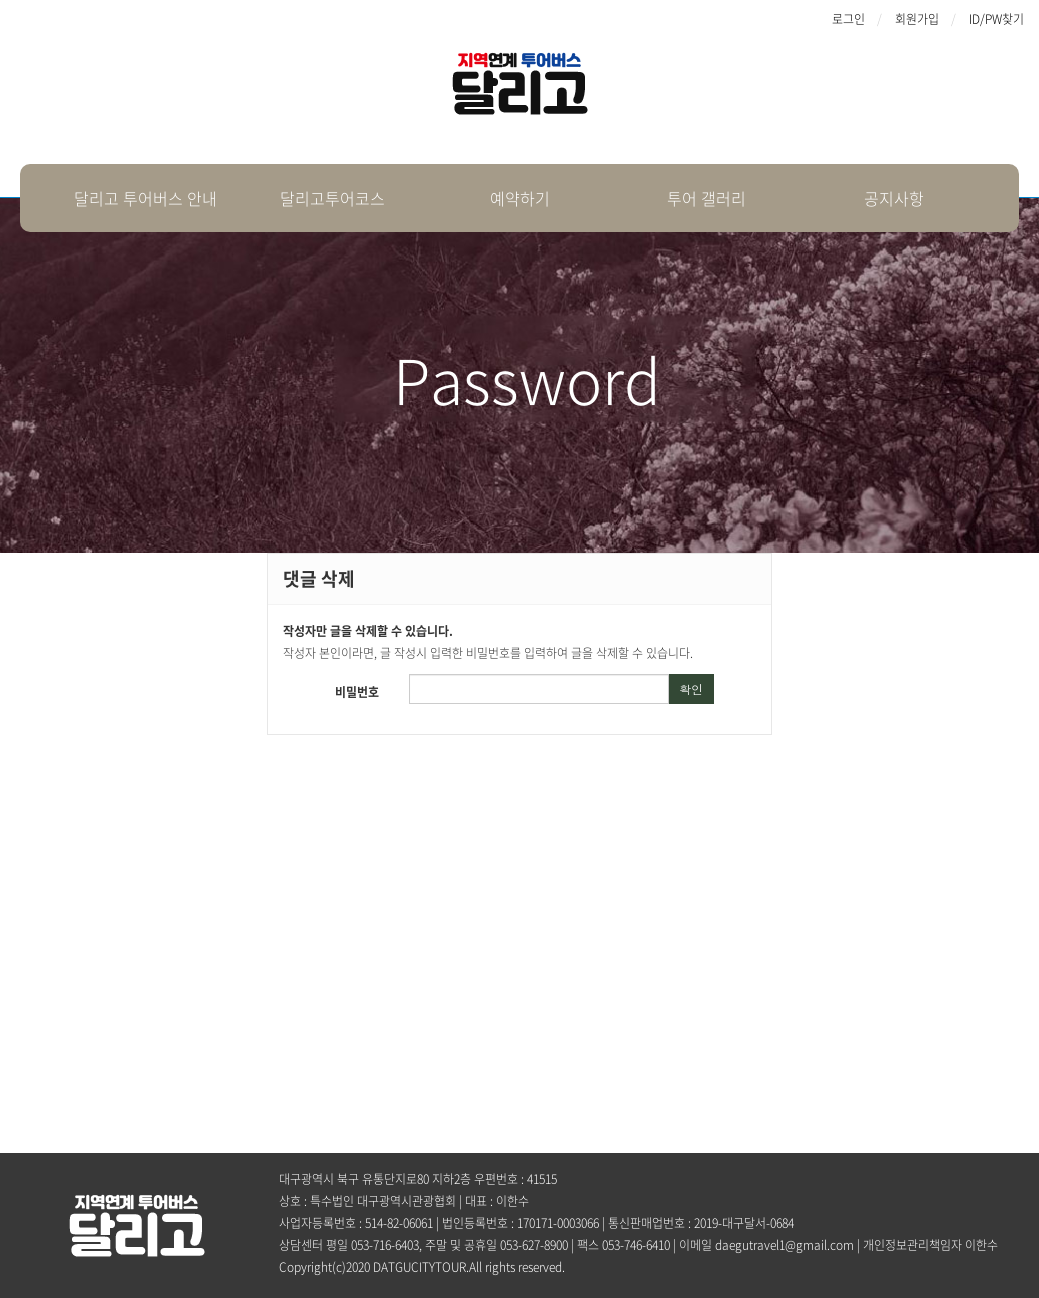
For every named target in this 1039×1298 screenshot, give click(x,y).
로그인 (848, 19)
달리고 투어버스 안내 (145, 198)
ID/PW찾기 (996, 19)
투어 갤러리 (706, 198)
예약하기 (520, 198)
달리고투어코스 (332, 198)
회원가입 (917, 19)
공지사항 (894, 198)
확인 (691, 688)
